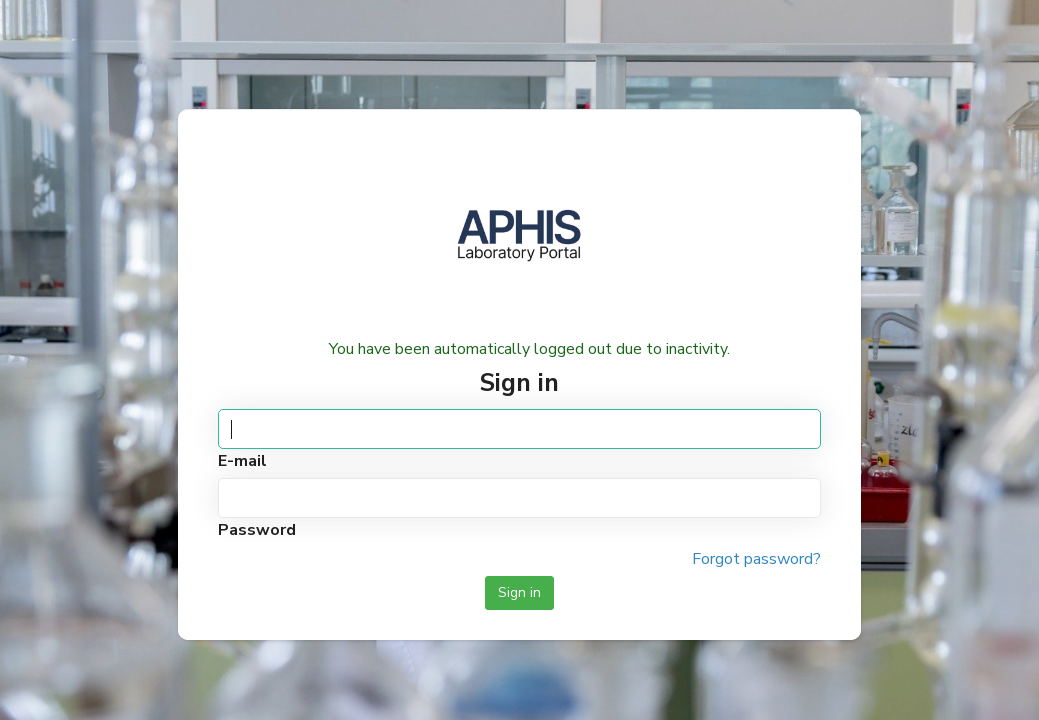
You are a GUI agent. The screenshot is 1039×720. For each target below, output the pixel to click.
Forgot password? (756, 559)
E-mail (242, 461)
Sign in (519, 592)
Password (257, 530)
